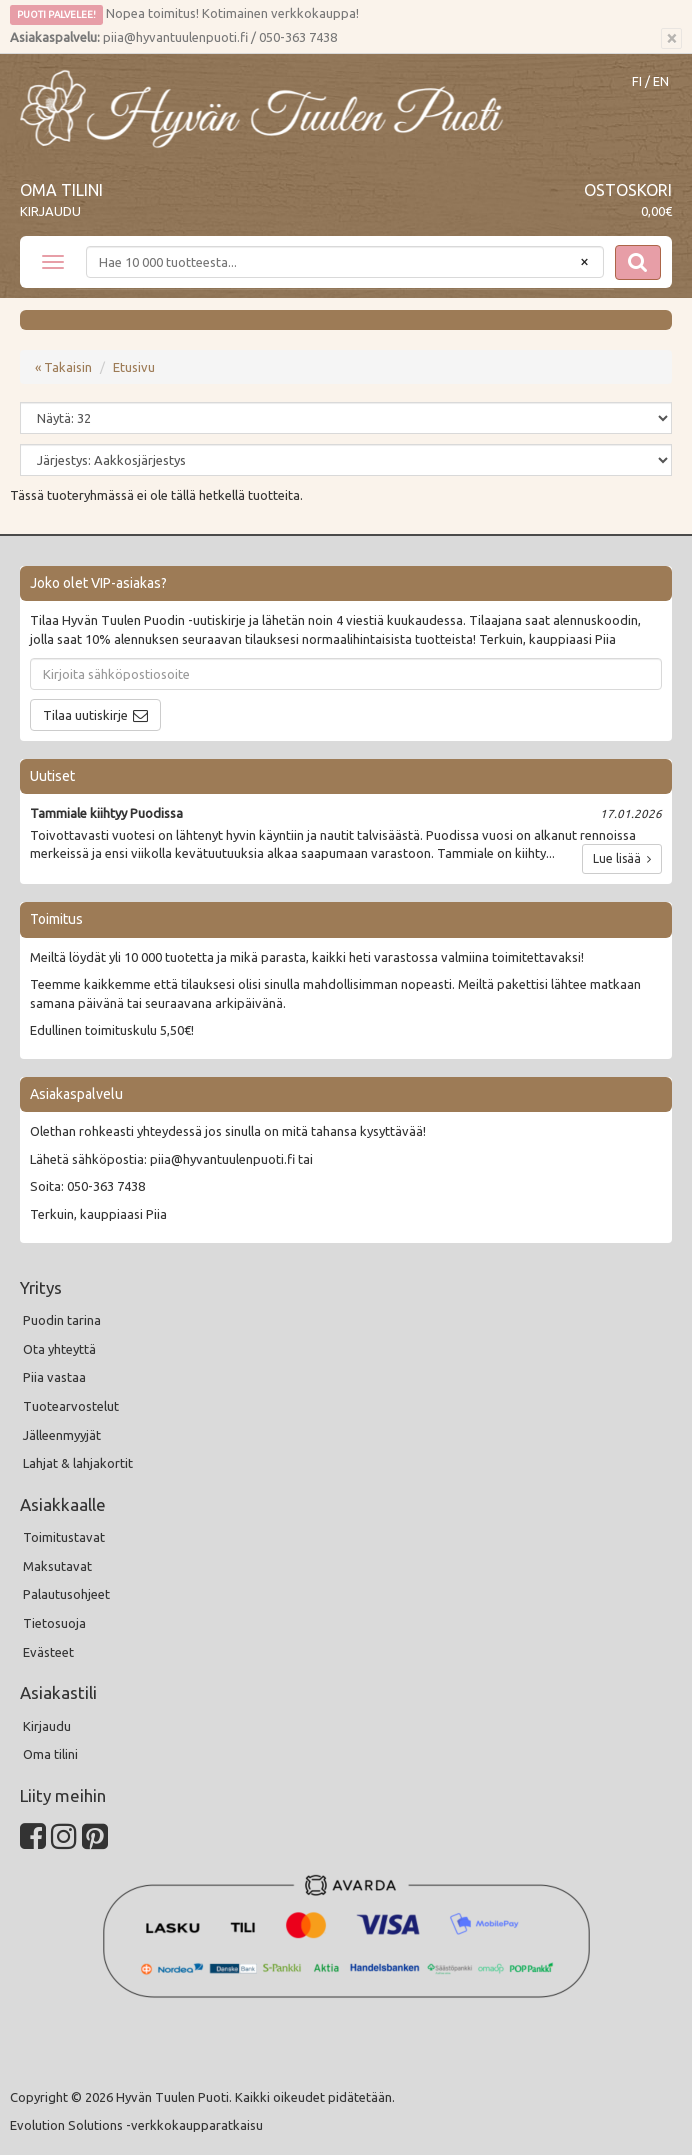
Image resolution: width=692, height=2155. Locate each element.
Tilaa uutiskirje (85, 715)
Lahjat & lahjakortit (78, 1463)
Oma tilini (61, 190)
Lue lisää (622, 858)
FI (637, 81)
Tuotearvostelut (71, 1406)
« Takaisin (63, 367)
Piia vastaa (54, 1377)
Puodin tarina (62, 1320)
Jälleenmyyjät (62, 1435)
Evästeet (48, 1652)
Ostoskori (628, 190)
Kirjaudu (50, 211)
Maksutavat (57, 1566)
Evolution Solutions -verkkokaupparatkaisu (136, 2125)
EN (661, 81)
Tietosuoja (54, 1623)
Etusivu (134, 367)
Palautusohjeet (66, 1594)
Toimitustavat (64, 1537)
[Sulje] (671, 39)
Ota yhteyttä (59, 1349)
